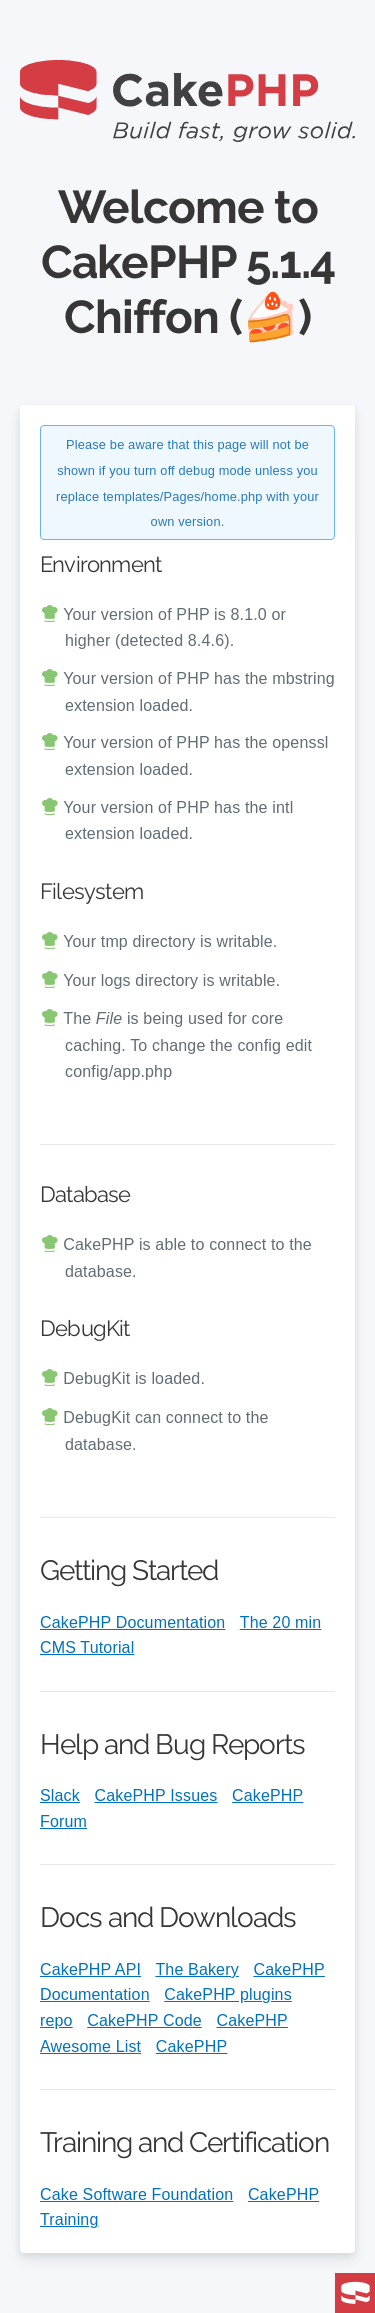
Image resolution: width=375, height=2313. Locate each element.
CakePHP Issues (156, 1795)
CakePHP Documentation (132, 1622)
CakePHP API (90, 1969)
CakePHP (191, 2046)
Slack (60, 1795)
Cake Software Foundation (136, 2194)
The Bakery (196, 1969)
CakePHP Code (144, 2020)
